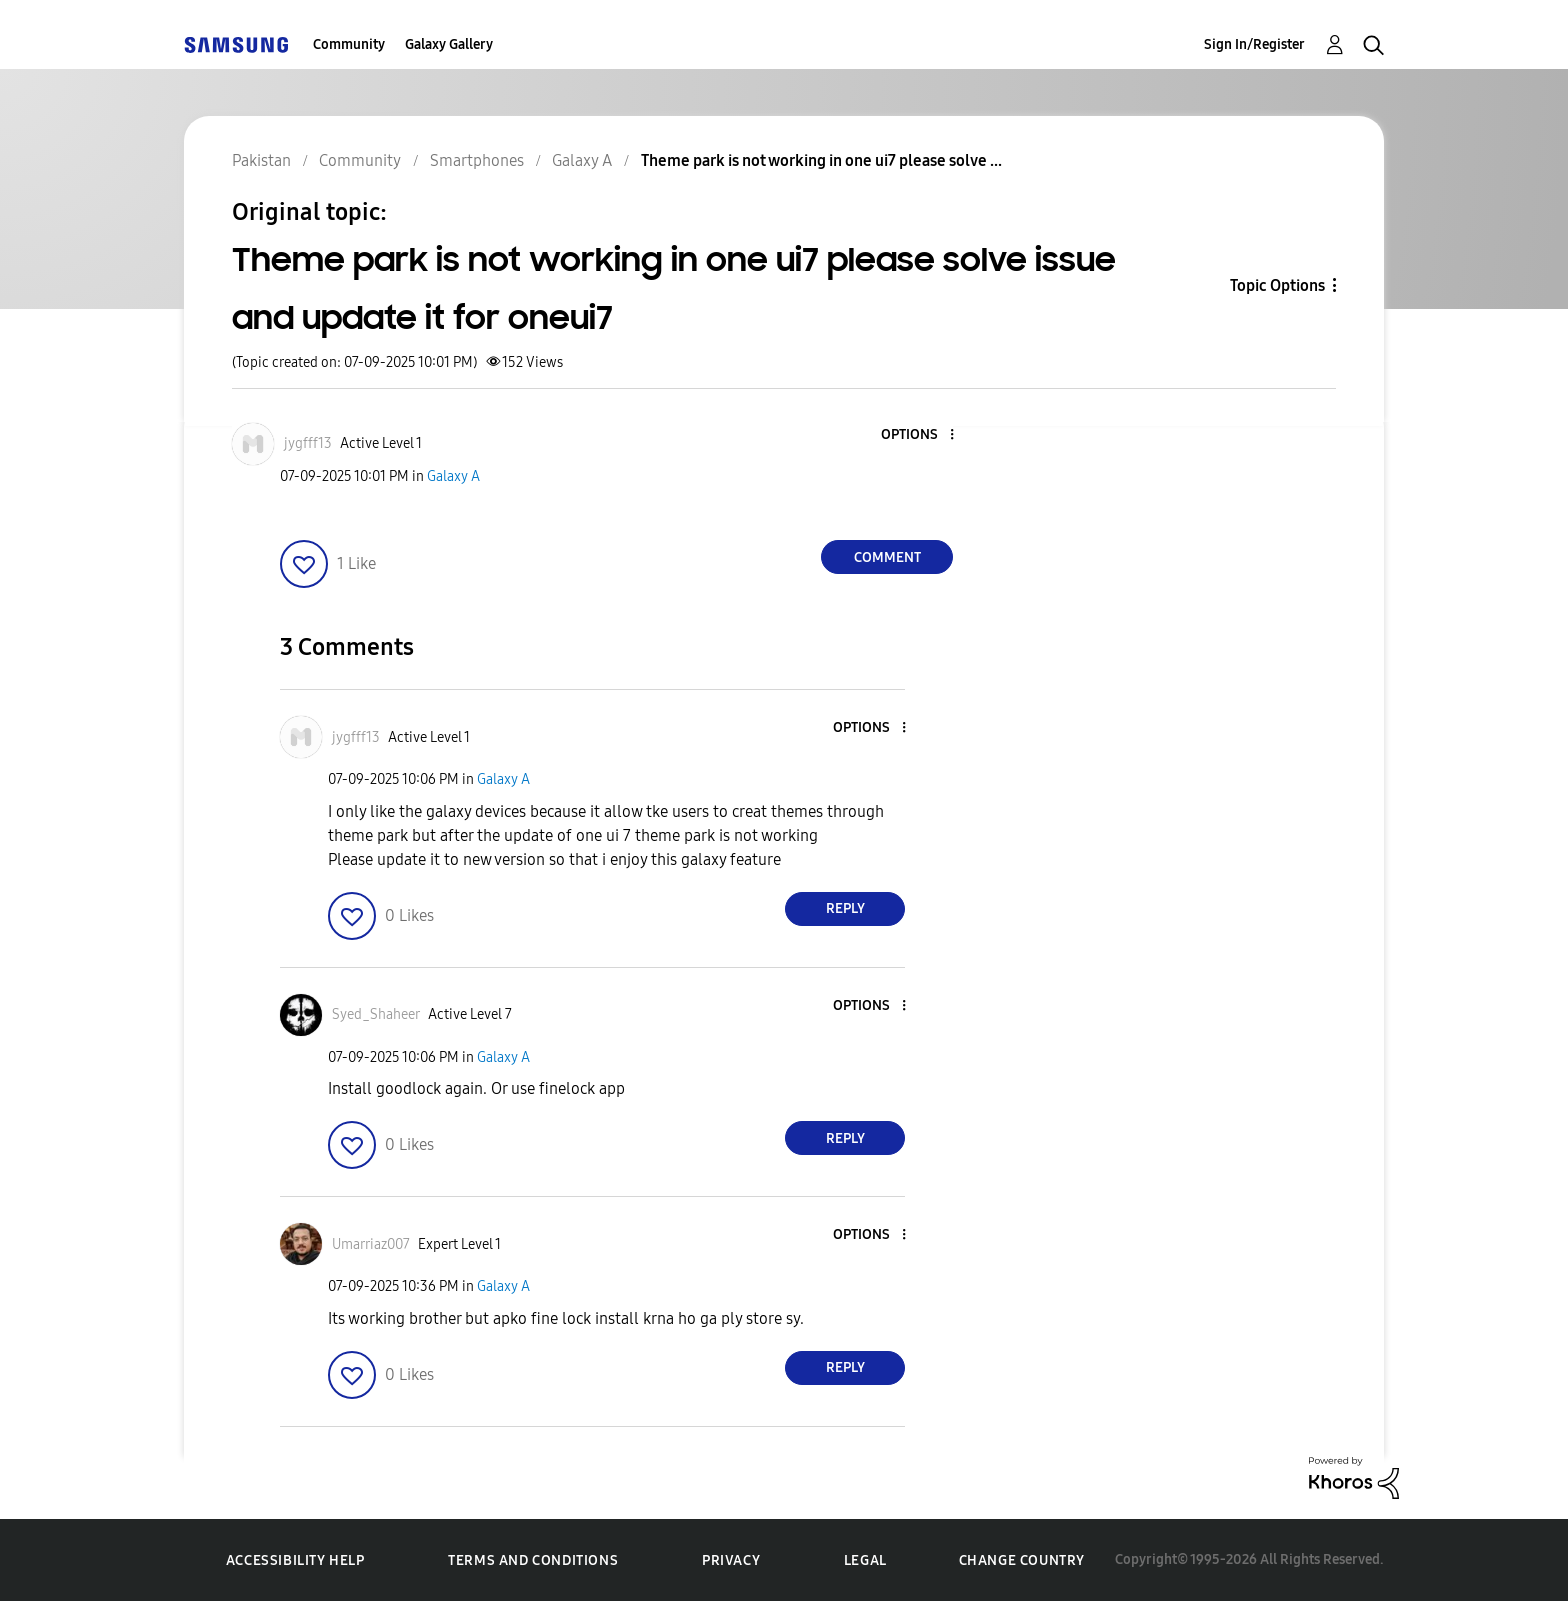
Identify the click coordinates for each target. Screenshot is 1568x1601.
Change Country (1022, 1560)
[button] (919, 435)
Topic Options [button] (1277, 285)
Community (349, 44)
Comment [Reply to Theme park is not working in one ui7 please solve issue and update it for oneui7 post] (887, 557)
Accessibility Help (295, 1560)
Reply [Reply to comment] (845, 908)
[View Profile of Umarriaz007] (371, 1244)
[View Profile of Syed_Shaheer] (376, 1014)
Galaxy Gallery (449, 44)
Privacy (731, 1560)
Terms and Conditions (533, 1560)
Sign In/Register (1254, 44)
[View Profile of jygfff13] (308, 443)
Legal (865, 1560)
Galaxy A (453, 476)
